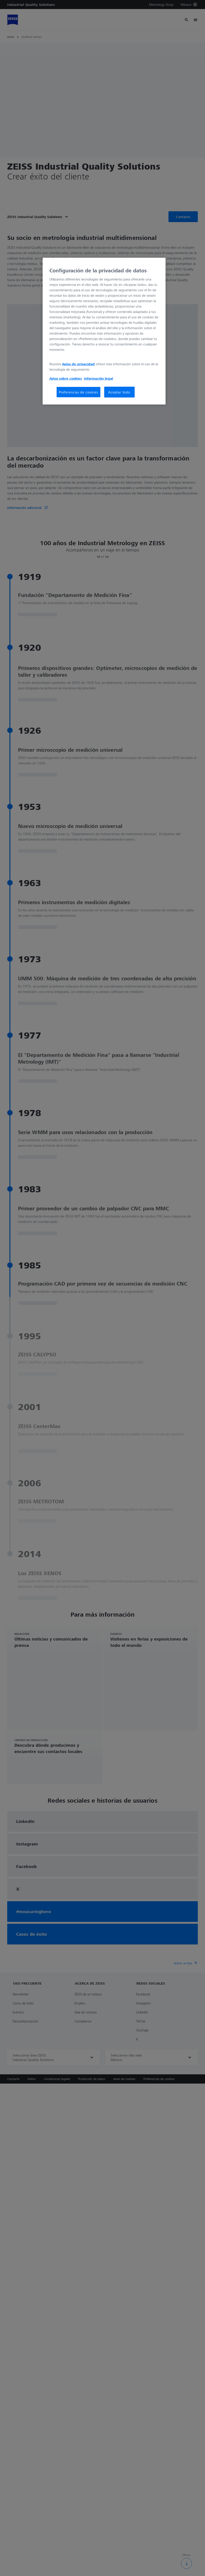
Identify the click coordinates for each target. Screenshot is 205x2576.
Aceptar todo (119, 392)
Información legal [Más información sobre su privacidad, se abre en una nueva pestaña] (98, 378)
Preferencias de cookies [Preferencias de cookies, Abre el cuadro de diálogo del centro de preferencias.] (78, 392)
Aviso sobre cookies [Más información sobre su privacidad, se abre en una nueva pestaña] (65, 378)
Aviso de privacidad (78, 363)
